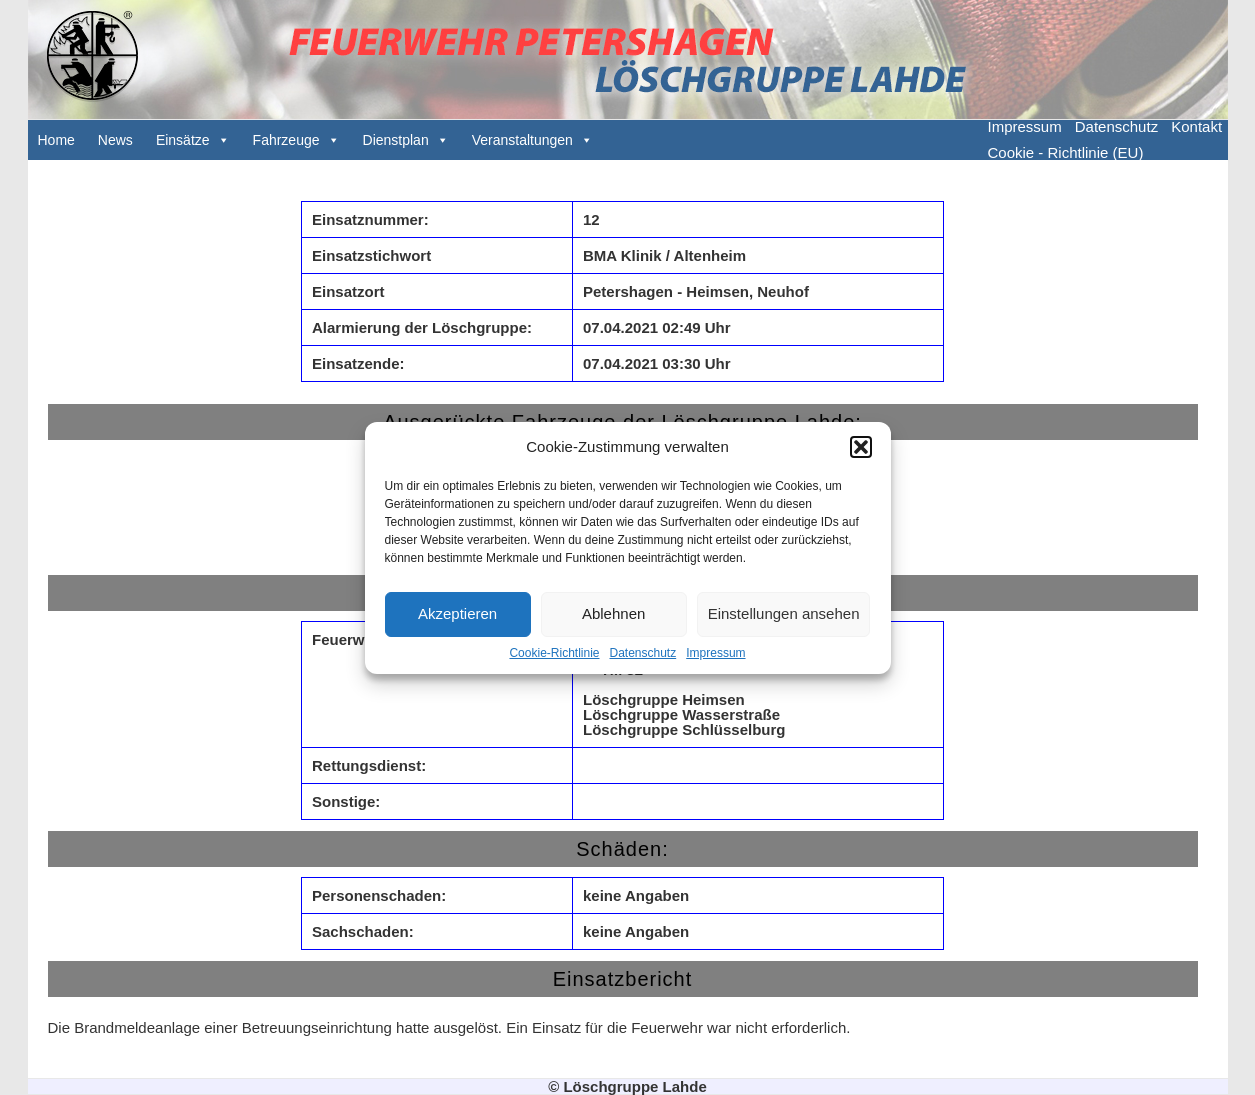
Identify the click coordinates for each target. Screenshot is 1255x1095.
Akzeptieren (457, 613)
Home (56, 140)
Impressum (715, 653)
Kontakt (1196, 126)
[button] (861, 447)
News (115, 140)
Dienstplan (396, 140)
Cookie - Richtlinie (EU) (1066, 152)
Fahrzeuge (286, 140)
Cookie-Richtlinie (554, 653)
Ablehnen (613, 613)
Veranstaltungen (522, 140)
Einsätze (183, 140)
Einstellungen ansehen (784, 613)
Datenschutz (643, 653)
